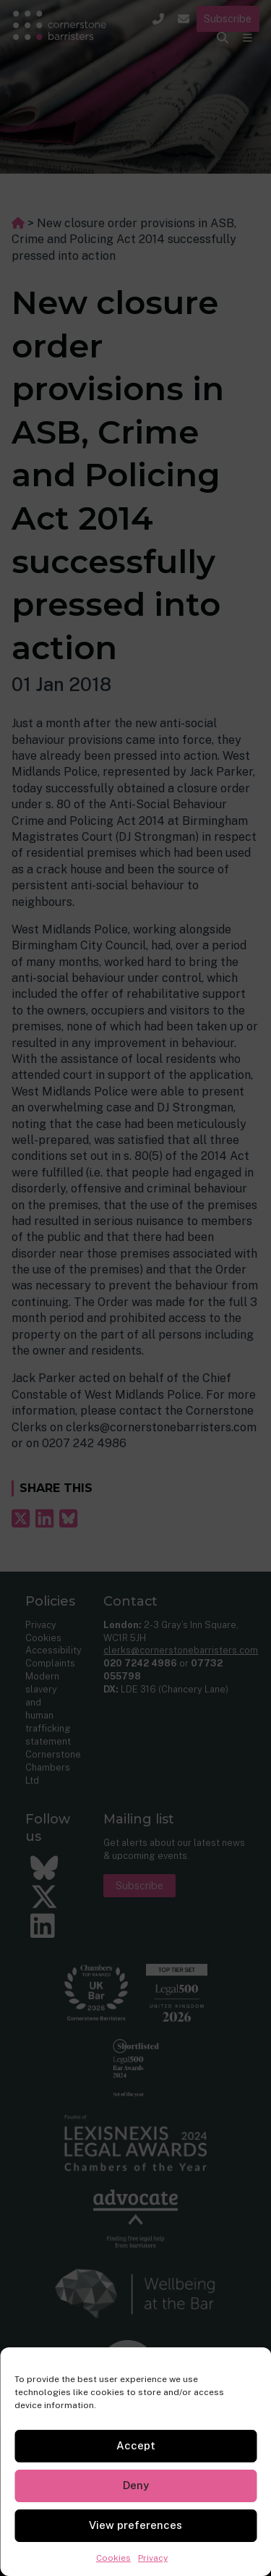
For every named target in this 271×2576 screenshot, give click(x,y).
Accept (135, 2445)
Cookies (113, 2558)
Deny (136, 2485)
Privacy (153, 2558)
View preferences (135, 2525)
